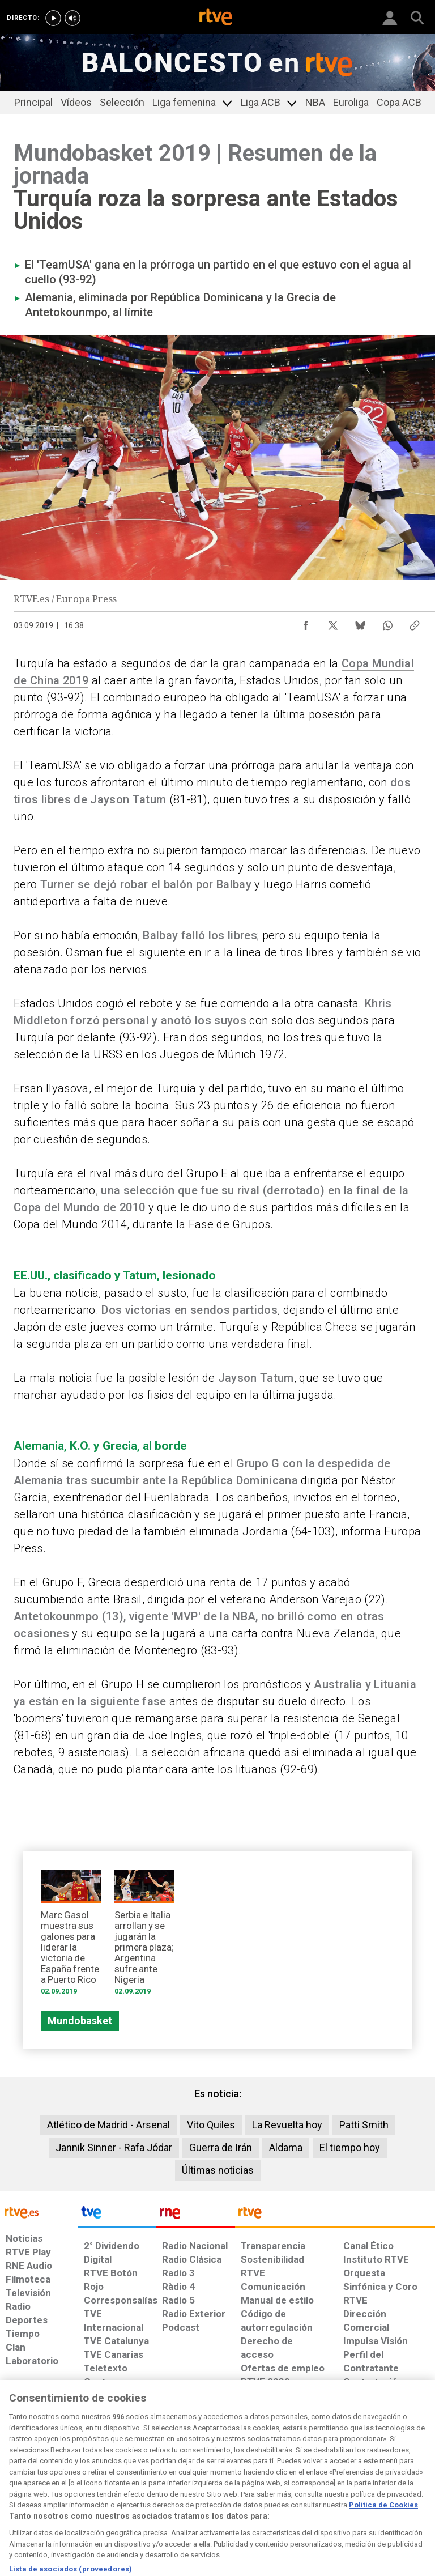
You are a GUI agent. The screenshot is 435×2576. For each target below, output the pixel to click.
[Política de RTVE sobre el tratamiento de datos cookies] (133, 2483)
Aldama (285, 2147)
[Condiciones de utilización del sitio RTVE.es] (18, 2483)
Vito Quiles (211, 2125)
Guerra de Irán (220, 2147)
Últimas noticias (218, 2170)
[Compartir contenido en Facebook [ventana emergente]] (305, 622)
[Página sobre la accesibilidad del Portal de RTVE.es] (256, 2477)
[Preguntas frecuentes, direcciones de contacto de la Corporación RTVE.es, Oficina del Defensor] (338, 2477)
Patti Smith (364, 2125)
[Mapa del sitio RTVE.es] (301, 2483)
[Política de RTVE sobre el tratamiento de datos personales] (69, 2483)
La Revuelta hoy (287, 2125)
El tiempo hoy (349, 2147)
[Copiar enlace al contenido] (414, 622)
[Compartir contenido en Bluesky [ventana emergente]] (360, 622)
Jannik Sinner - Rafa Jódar (114, 2147)
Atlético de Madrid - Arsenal (108, 2125)
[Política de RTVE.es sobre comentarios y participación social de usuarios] (397, 2483)
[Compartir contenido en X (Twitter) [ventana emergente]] (333, 622)
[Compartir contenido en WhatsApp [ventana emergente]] (387, 622)
